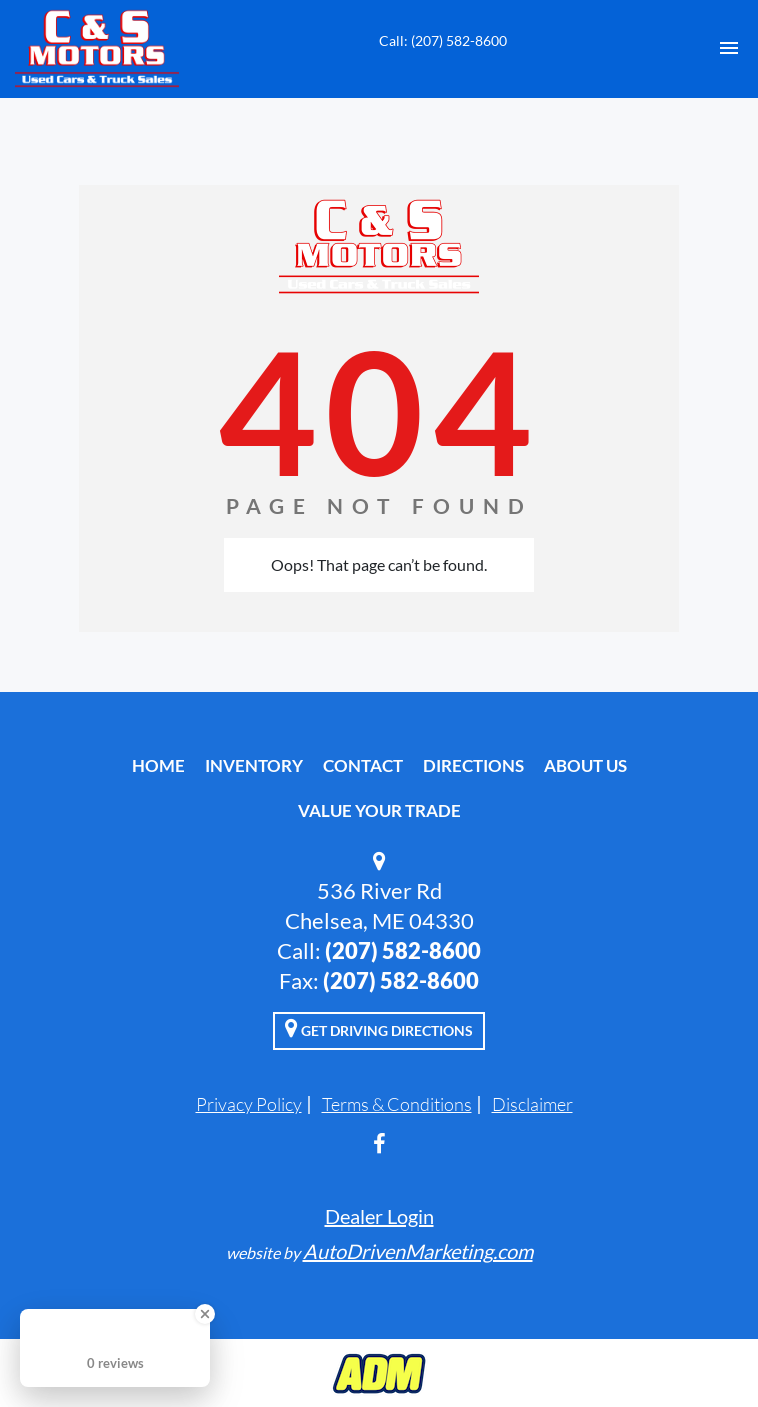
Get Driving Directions (379, 1028)
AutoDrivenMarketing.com (418, 1251)
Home (158, 765)
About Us (585, 765)
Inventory (254, 765)
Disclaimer (532, 1104)
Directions (473, 765)
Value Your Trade (379, 810)
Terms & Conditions (397, 1104)
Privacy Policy (249, 1104)
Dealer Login (379, 1216)
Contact (363, 765)
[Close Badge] (205, 1314)
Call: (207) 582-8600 (443, 40)
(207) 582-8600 (403, 950)
